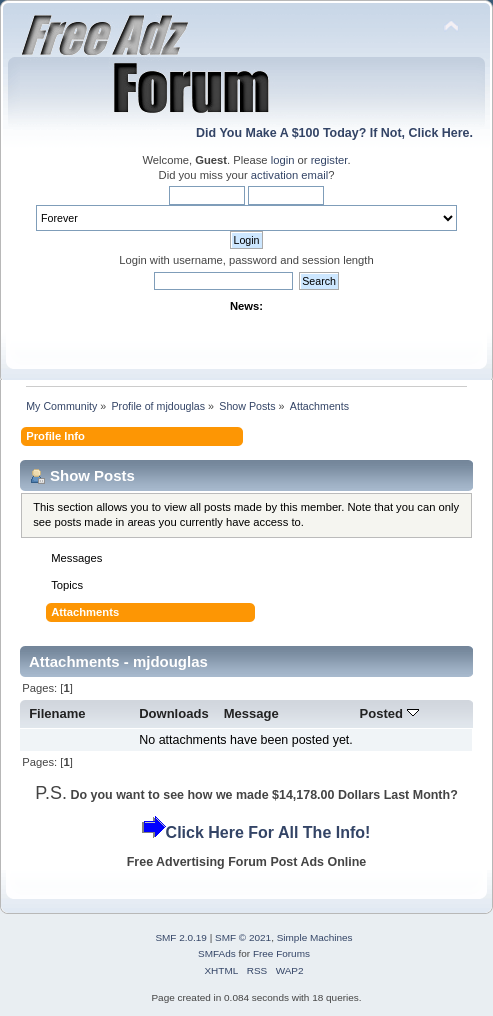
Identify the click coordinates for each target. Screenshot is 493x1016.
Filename (57, 713)
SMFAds (217, 953)
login (283, 160)
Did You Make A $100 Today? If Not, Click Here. (334, 133)
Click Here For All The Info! (268, 832)
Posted (389, 713)
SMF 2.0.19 (181, 937)
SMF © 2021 (243, 937)
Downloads (174, 713)
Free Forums (281, 953)
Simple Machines (315, 937)
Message (251, 713)
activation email (289, 175)
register (329, 160)
